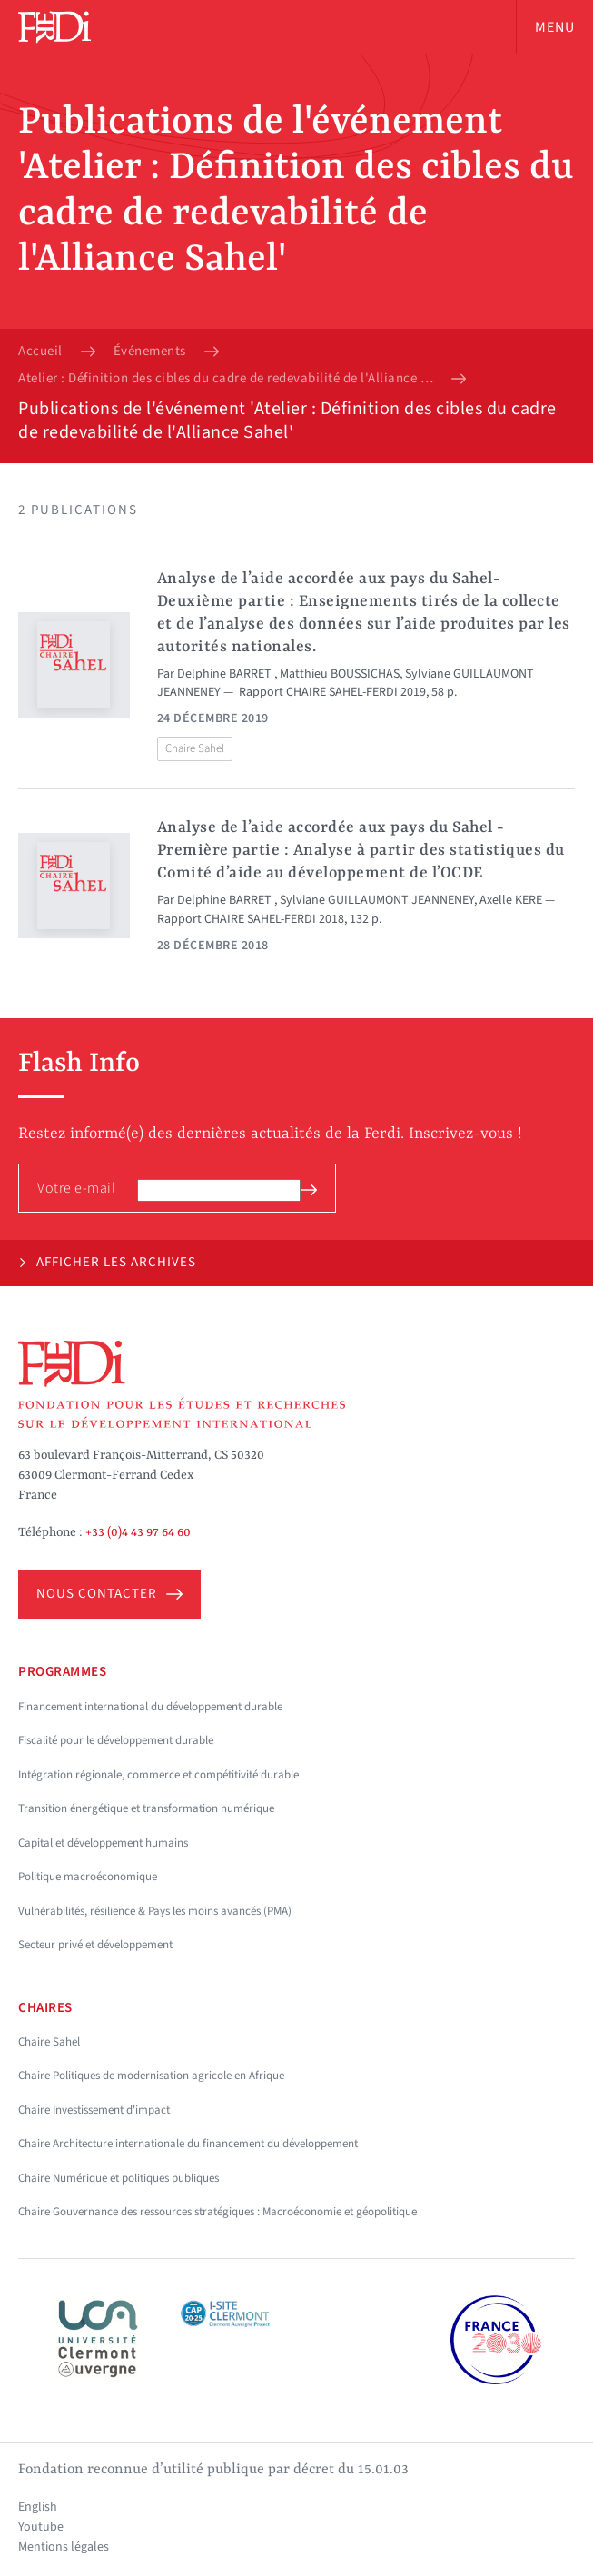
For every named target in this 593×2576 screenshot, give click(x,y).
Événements (150, 351)
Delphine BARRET (225, 674)
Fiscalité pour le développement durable (115, 1740)
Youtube (41, 2527)
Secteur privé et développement (95, 1945)
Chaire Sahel (194, 748)
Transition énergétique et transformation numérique (146, 1808)
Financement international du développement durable (150, 1707)
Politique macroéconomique (87, 1876)
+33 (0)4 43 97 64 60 (138, 1532)
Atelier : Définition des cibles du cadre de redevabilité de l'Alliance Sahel (225, 379)
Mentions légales (63, 2547)
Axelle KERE (510, 900)
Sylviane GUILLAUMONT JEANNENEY (377, 900)
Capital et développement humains (103, 1843)
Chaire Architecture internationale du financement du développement (188, 2143)
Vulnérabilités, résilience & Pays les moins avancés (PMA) (155, 1911)
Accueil (40, 351)
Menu (555, 27)
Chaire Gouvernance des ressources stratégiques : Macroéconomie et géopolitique (217, 2212)
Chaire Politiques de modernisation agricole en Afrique (151, 2075)
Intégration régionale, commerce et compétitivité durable (158, 1775)
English (37, 2507)
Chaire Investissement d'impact (94, 2110)
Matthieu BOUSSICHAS (340, 674)
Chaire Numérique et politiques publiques (118, 2178)
